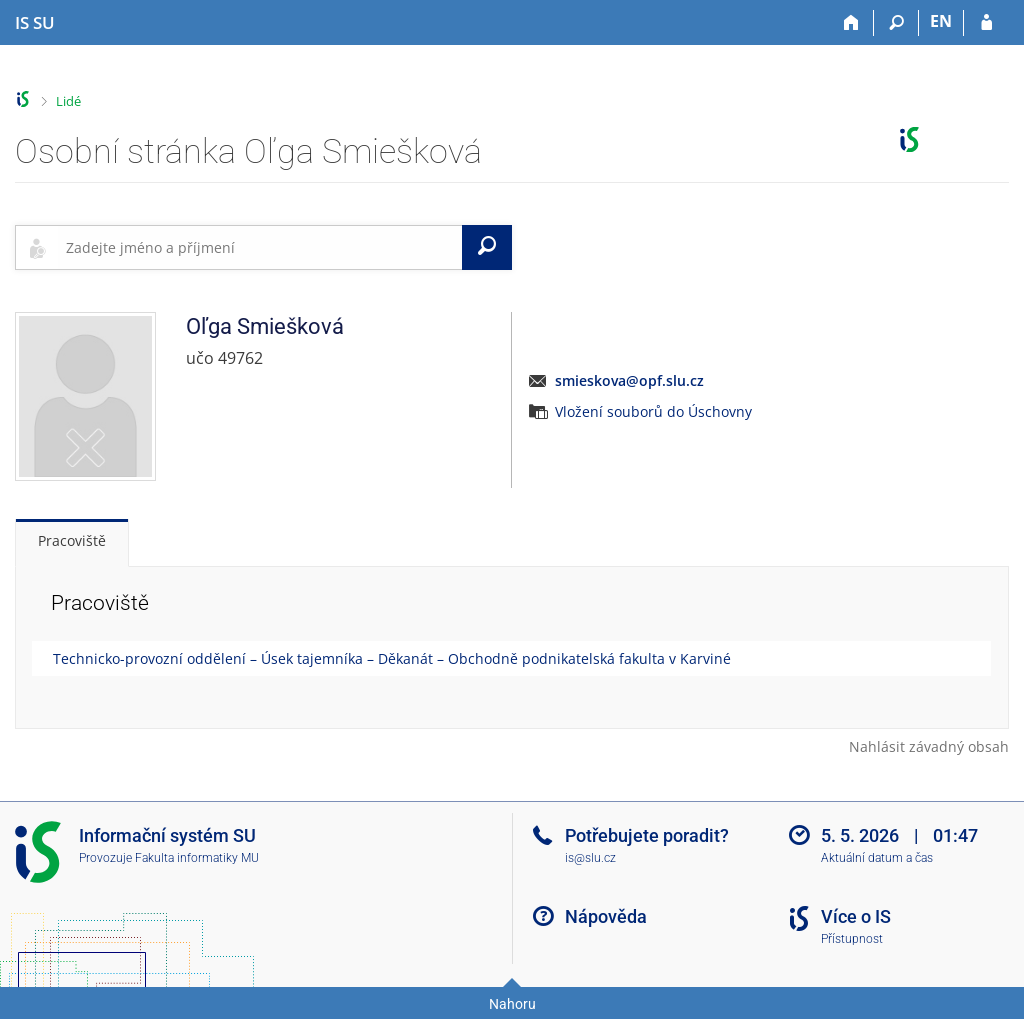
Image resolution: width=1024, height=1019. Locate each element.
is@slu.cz (590, 858)
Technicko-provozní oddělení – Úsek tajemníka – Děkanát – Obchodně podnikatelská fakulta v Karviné (392, 658)
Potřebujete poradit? (647, 835)
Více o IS (856, 916)
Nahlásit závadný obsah (929, 746)
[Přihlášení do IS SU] (986, 23)
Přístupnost (852, 939)
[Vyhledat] (487, 247)
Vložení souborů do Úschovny (653, 411)
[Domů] (851, 23)
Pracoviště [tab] (72, 540)
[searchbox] (260, 247)
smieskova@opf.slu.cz (629, 380)
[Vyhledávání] (896, 23)
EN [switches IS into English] (941, 21)
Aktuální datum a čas (877, 858)
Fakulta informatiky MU (197, 858)
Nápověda (606, 916)
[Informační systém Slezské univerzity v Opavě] (35, 23)
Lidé (68, 101)
